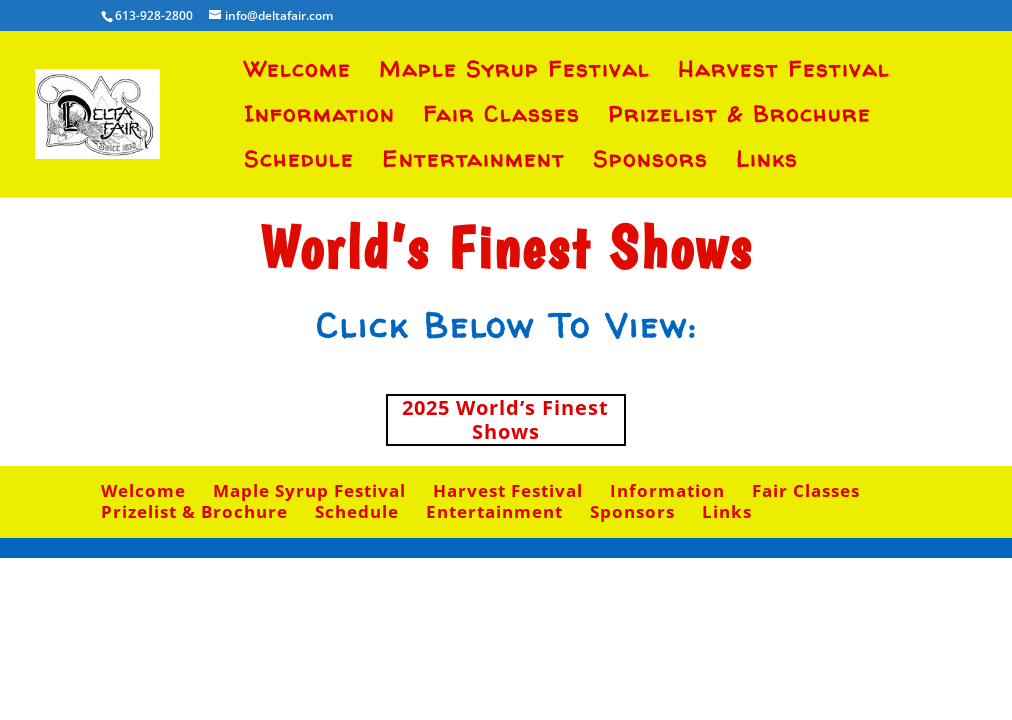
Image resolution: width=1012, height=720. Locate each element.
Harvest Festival (784, 73)
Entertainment (473, 163)
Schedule (299, 163)
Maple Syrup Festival (514, 73)
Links (767, 163)
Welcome (297, 73)
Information (319, 118)
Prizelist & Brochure (739, 118)
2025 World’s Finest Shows (505, 419)
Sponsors (650, 163)
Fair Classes (501, 118)
